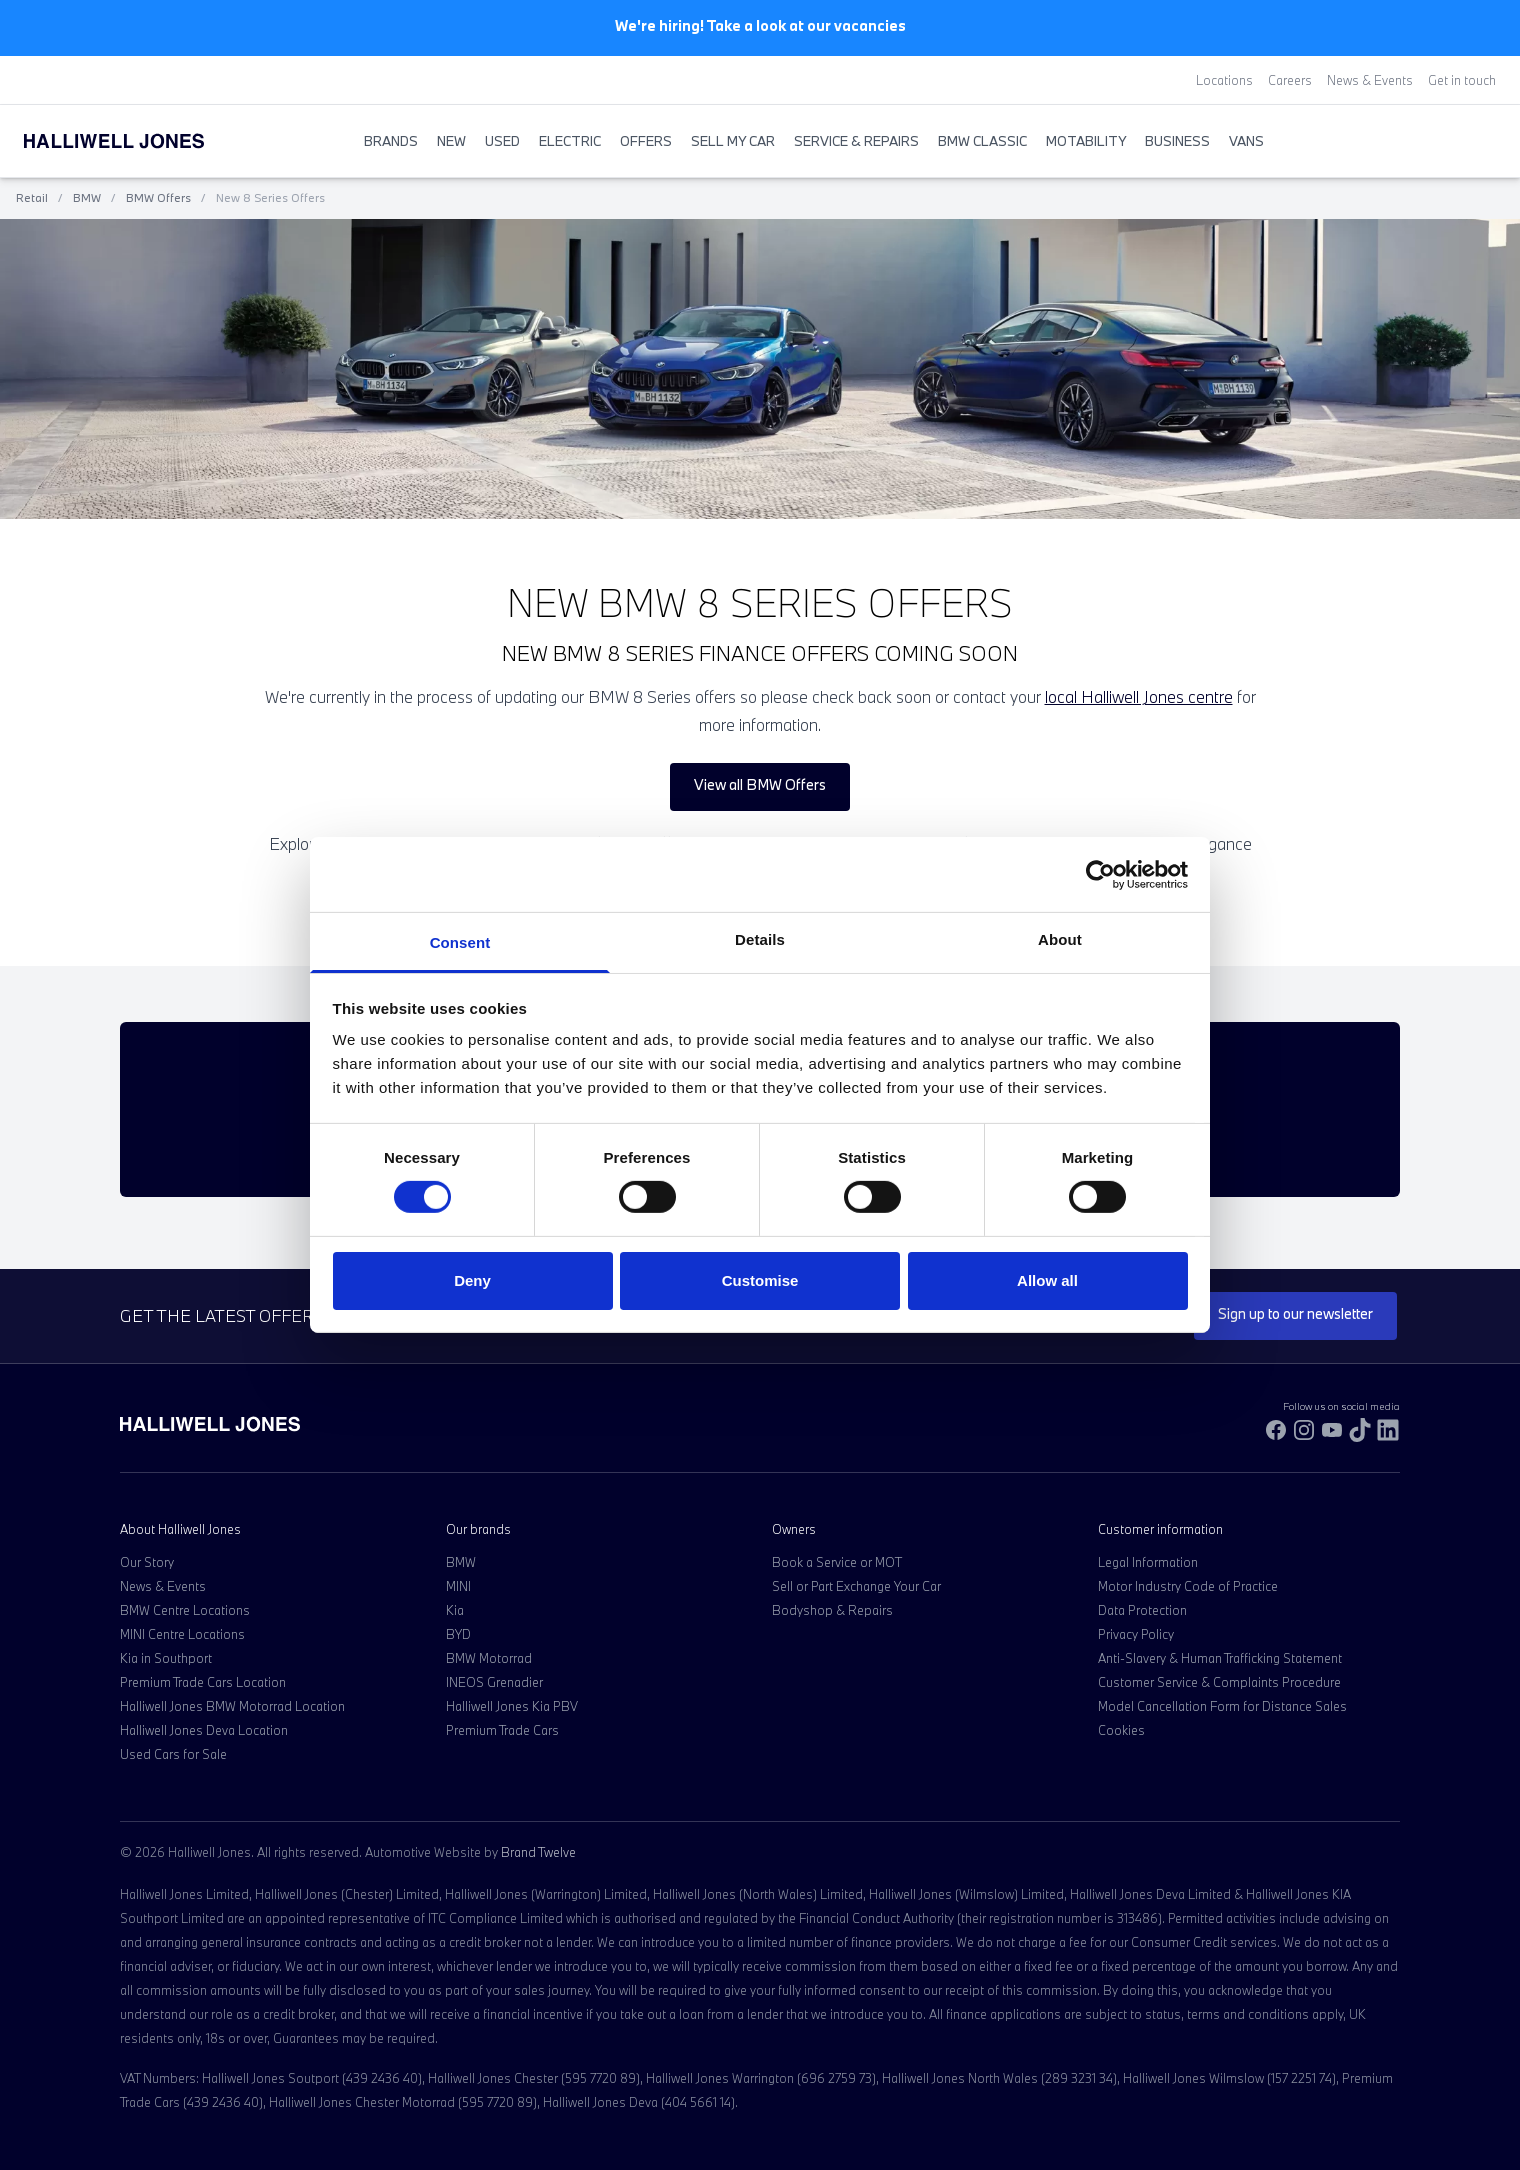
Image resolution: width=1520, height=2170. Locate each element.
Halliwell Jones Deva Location (204, 1730)
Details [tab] (760, 939)
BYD (458, 1634)
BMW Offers (158, 197)
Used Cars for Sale (173, 1754)
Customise (760, 1280)
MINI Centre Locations (182, 1634)
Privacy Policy (1136, 1634)
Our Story (147, 1562)
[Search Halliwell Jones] (1446, 141)
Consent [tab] (460, 942)
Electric (570, 141)
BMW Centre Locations (185, 1610)
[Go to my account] (1466, 142)
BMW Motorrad (489, 1658)
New (451, 141)
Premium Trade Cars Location (203, 1682)
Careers (1290, 80)
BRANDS (391, 141)
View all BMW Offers (760, 784)
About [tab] (1060, 939)
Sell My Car (733, 141)
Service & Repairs (856, 141)
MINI (458, 1586)
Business (1177, 141)
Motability (1086, 141)
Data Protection (1142, 1610)
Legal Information (1148, 1562)
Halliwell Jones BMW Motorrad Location (232, 1706)
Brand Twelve (538, 1852)
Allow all (1047, 1280)
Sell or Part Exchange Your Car (856, 1586)
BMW (87, 197)
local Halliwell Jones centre (1139, 696)
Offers (646, 141)
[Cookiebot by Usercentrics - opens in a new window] (1100, 874)
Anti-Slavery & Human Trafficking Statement (1220, 1658)
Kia (455, 1610)
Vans (1246, 141)
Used (502, 141)
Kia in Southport (166, 1658)
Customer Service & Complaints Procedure (1219, 1682)
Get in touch (1462, 80)
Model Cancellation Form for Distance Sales (1222, 1706)
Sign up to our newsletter (1295, 1313)
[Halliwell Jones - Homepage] (139, 141)
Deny (472, 1280)
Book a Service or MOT (837, 1562)
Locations (1224, 80)
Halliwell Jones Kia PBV (512, 1706)
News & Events (1370, 80)
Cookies (1121, 1730)
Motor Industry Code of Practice (1188, 1586)
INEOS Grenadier (494, 1682)
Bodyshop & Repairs (832, 1610)
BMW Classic (982, 141)
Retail (32, 197)
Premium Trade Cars (502, 1730)
